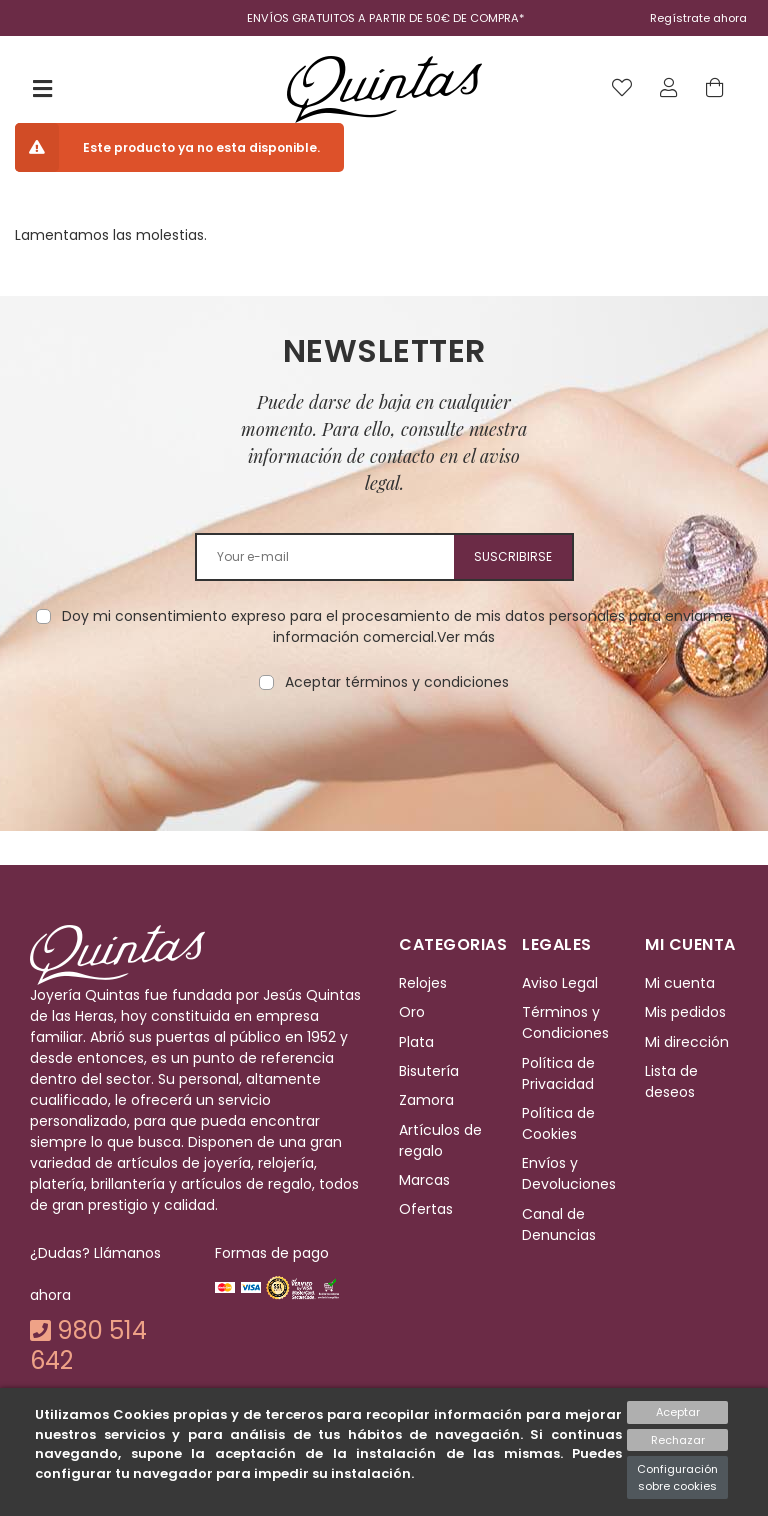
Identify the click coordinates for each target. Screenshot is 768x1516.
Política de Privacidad (558, 1073)
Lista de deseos (671, 1081)
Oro (412, 1012)
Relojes (423, 983)
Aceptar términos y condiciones (397, 682)
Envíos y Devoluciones (569, 1173)
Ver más (466, 637)
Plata (416, 1042)
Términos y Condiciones (565, 1022)
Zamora (426, 1100)
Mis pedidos (685, 1012)
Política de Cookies (558, 1123)
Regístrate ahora (698, 18)
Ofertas (426, 1210)
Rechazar (678, 1440)
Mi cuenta (680, 983)
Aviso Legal (560, 983)
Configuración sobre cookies (677, 1477)
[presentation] (384, 756)
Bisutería (429, 1071)
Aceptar (678, 1412)
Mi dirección (687, 1042)
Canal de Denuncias (559, 1224)
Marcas (424, 1180)
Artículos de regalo (440, 1140)
